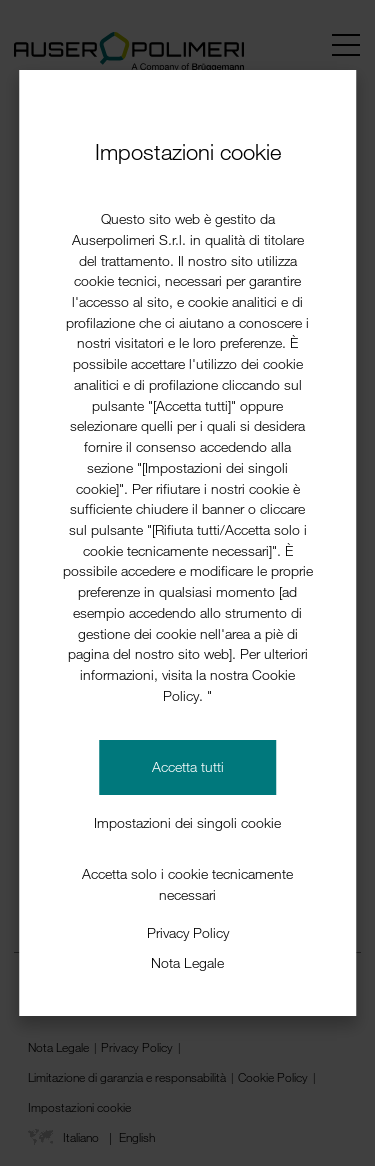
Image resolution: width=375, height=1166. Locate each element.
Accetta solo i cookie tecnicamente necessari (187, 884)
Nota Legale (187, 962)
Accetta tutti (188, 766)
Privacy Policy (188, 932)
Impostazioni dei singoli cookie (187, 822)
